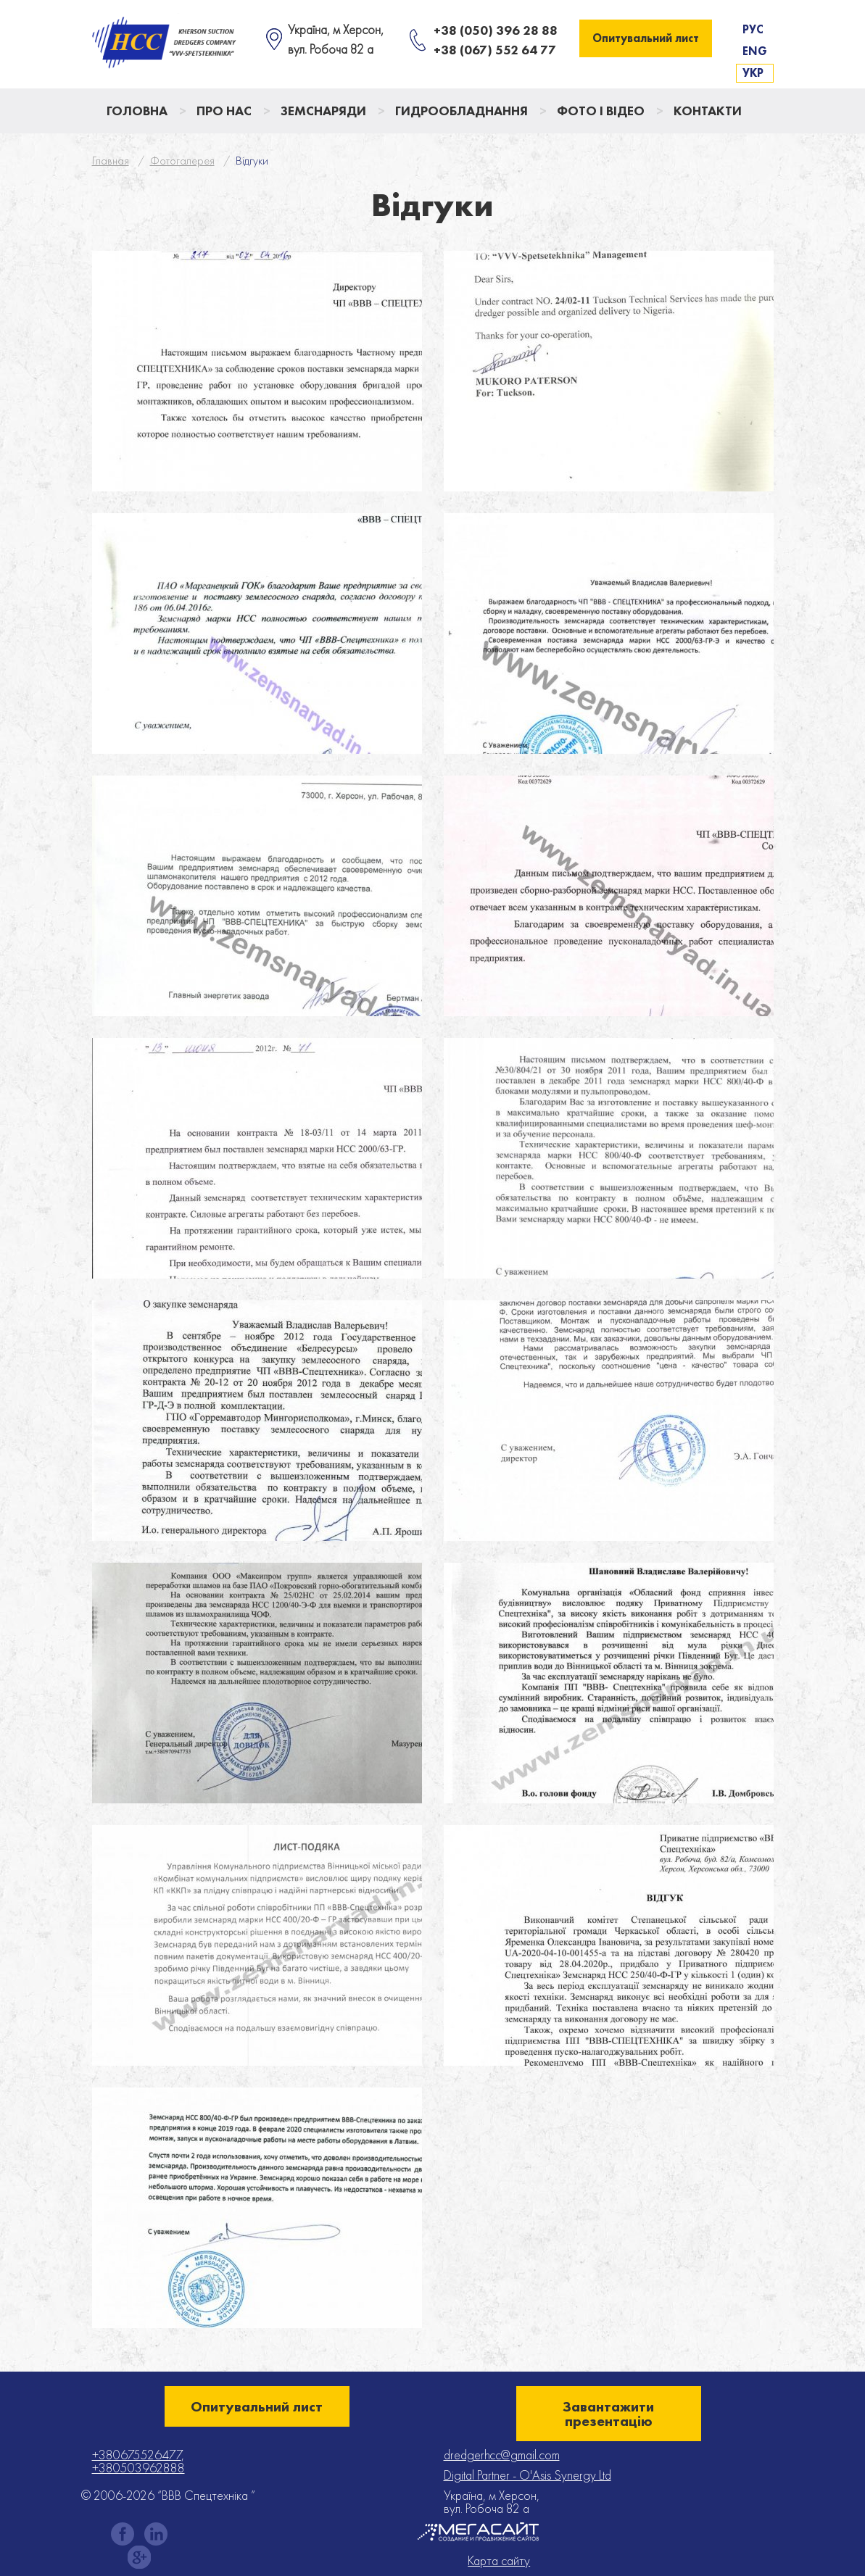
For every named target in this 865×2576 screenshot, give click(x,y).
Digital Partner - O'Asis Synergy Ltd (527, 2475)
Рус (752, 29)
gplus (139, 2557)
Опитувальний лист (645, 38)
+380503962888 (138, 2467)
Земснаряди (323, 110)
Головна (137, 110)
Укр (752, 72)
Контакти (708, 110)
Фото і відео (601, 110)
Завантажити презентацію (608, 2413)
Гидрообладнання (461, 110)
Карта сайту (499, 2560)
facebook (122, 2534)
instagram (155, 2534)
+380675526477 (136, 2454)
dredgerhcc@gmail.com (502, 2454)
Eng (754, 51)
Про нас (224, 110)
